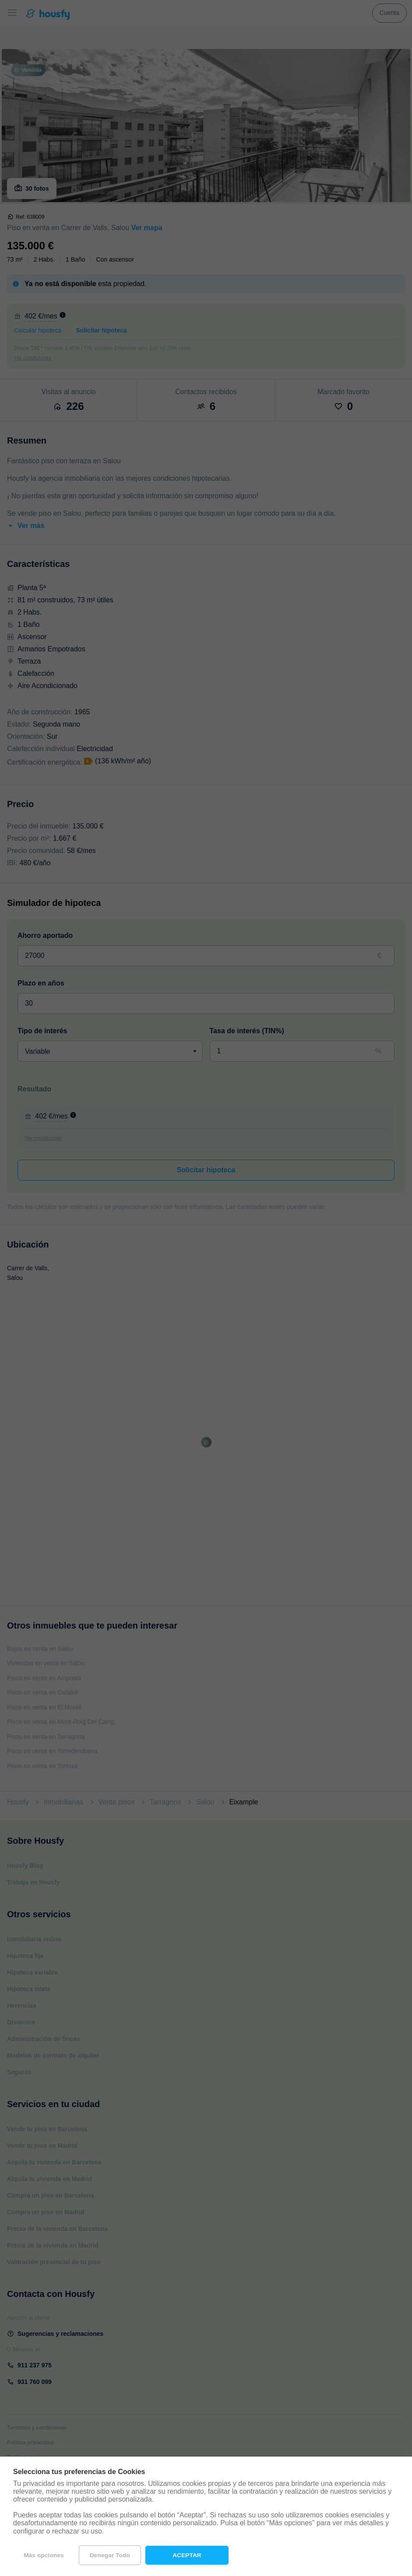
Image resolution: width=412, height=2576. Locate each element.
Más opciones (44, 2555)
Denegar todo (110, 2555)
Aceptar (187, 2555)
